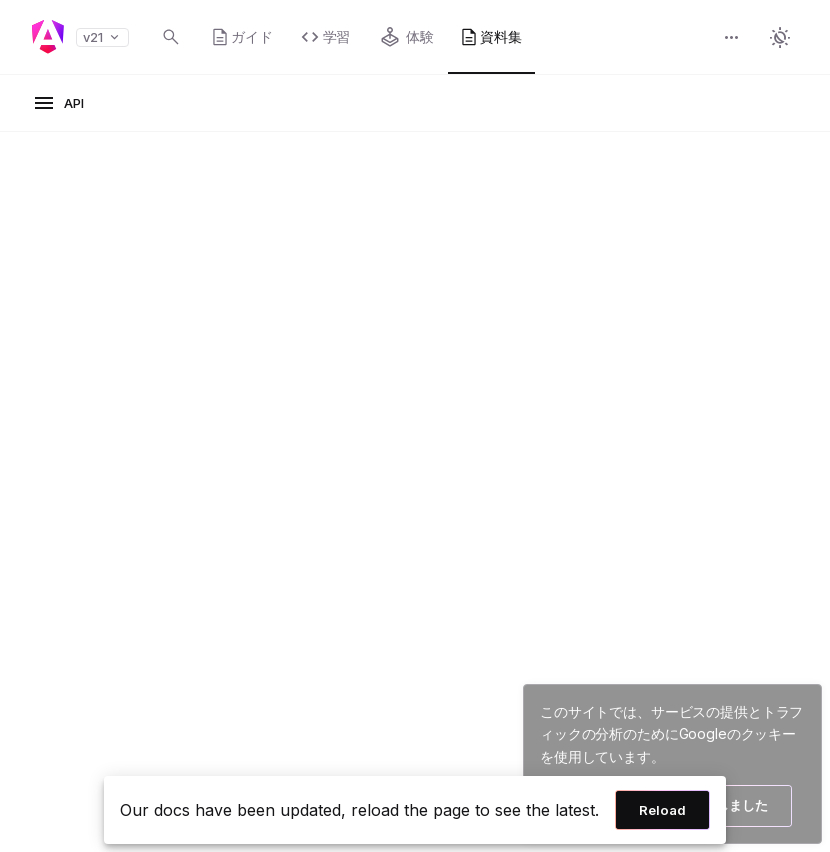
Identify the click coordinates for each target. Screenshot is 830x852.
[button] (732, 39)
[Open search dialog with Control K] (171, 37)
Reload (662, 810)
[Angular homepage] (48, 37)
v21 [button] (102, 37)
